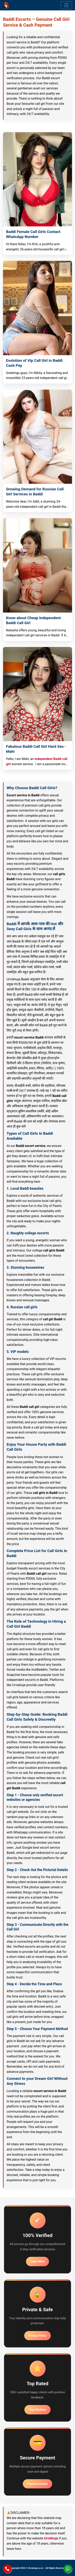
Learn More (37, 2261)
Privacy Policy (37, 2335)
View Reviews (37, 2409)
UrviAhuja (51, 2538)
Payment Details (37, 2483)
